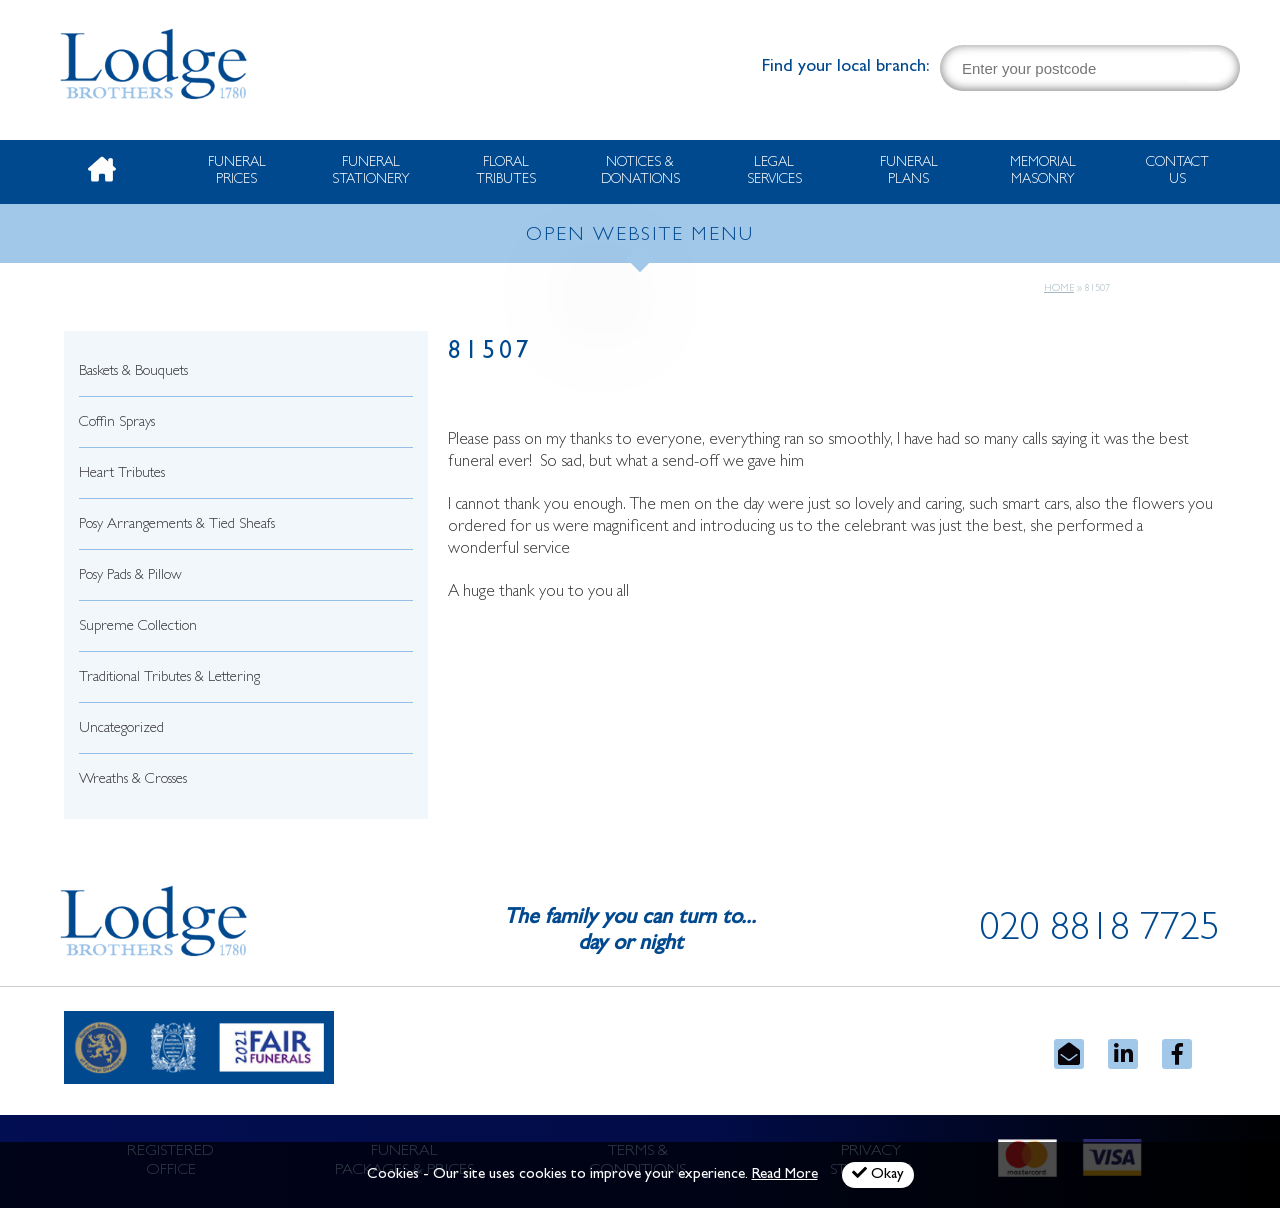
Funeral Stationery (371, 171)
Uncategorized (121, 729)
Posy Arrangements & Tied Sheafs (177, 525)
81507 (490, 353)
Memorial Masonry (1043, 171)
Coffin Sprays (117, 423)
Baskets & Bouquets (133, 372)
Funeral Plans (909, 171)
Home (1059, 289)
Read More (785, 1175)
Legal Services (774, 171)
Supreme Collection (138, 627)
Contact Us (1177, 171)
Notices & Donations (640, 171)
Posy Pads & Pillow (130, 576)
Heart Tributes (122, 474)
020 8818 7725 (1100, 932)
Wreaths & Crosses (133, 780)
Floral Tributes (506, 171)
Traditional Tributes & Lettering (169, 678)
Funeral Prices (237, 171)
